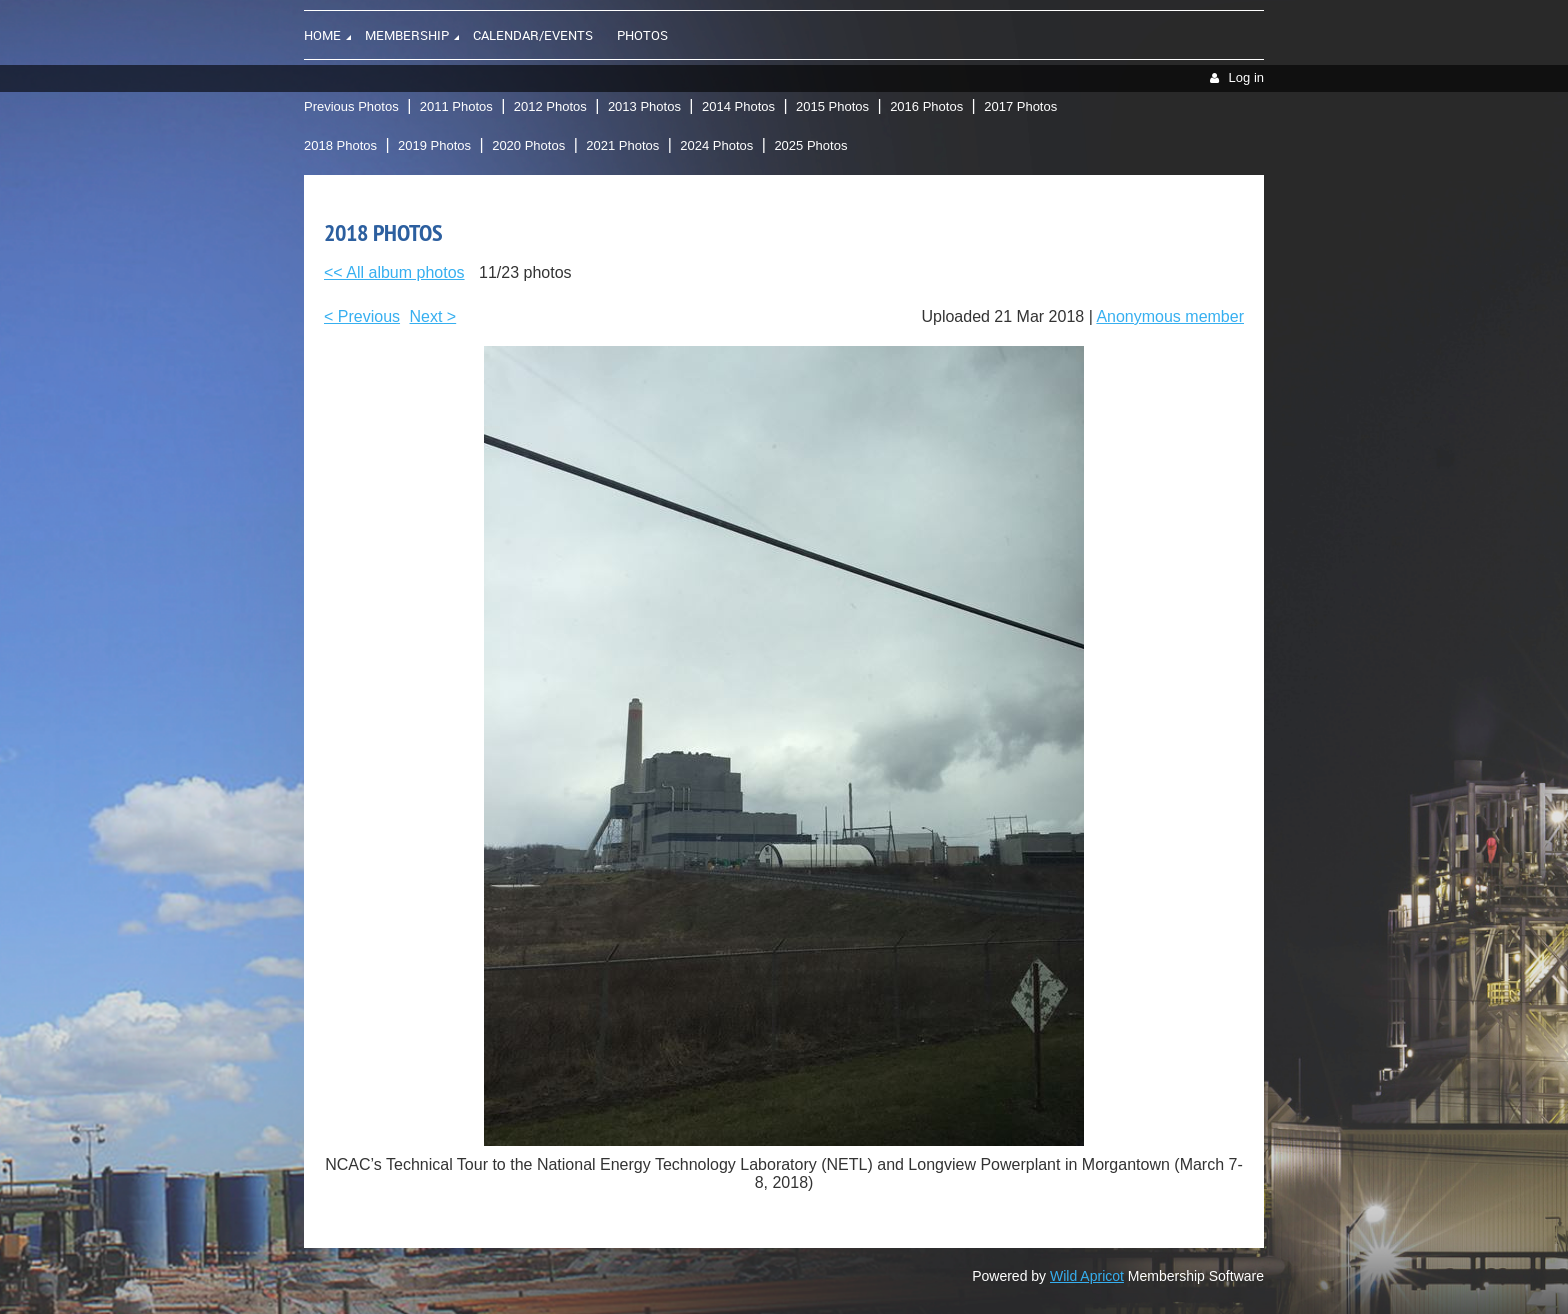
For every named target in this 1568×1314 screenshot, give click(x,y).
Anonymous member (1170, 316)
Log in (1246, 77)
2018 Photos (340, 145)
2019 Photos (434, 145)
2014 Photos (738, 106)
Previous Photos (351, 106)
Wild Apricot (1087, 1276)
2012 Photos (550, 106)
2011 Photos (456, 106)
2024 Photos (716, 145)
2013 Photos (644, 106)
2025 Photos (810, 145)
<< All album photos (394, 272)
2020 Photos (528, 145)
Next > (433, 316)
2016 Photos (926, 106)
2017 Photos (1020, 106)
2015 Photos (832, 106)
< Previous (362, 316)
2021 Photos (622, 145)
